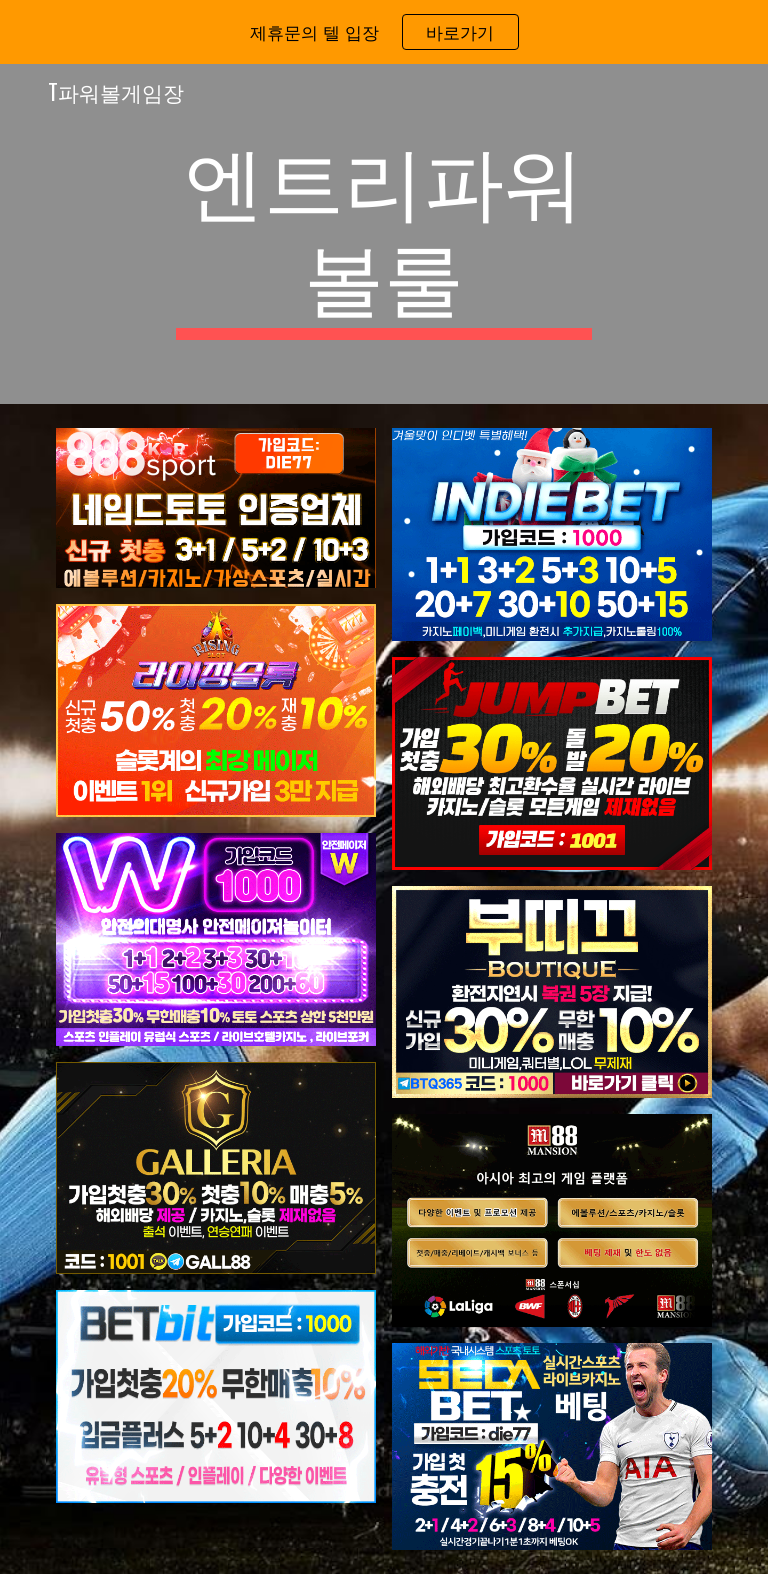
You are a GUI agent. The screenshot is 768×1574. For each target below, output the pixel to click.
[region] (384, 32)
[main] (383, 234)
